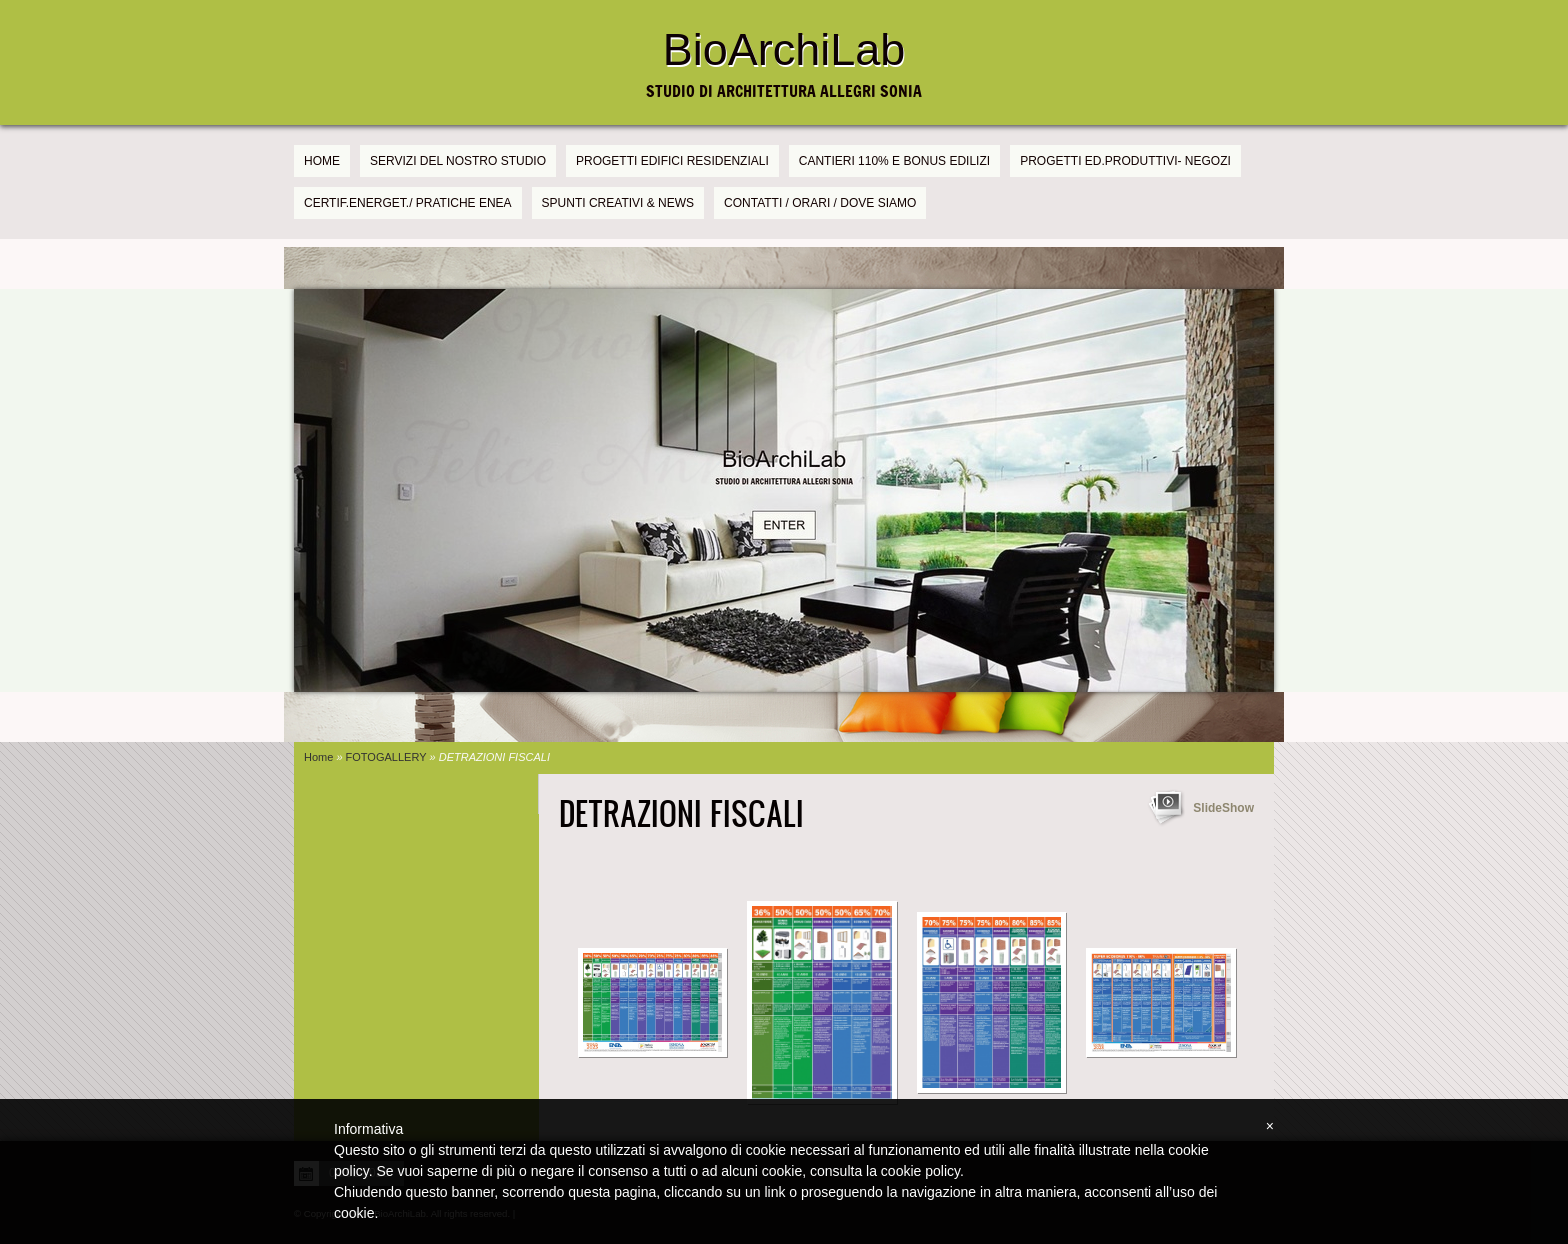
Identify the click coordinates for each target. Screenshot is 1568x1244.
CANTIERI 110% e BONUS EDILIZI (894, 161)
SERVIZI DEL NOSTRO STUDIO (458, 161)
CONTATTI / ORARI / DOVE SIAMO (820, 203)
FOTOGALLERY (386, 757)
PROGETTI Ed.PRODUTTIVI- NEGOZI (1125, 161)
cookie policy (920, 1171)
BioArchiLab (784, 49)
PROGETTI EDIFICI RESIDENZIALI (672, 161)
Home (322, 161)
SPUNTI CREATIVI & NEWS (618, 203)
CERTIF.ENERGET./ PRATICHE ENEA (408, 203)
